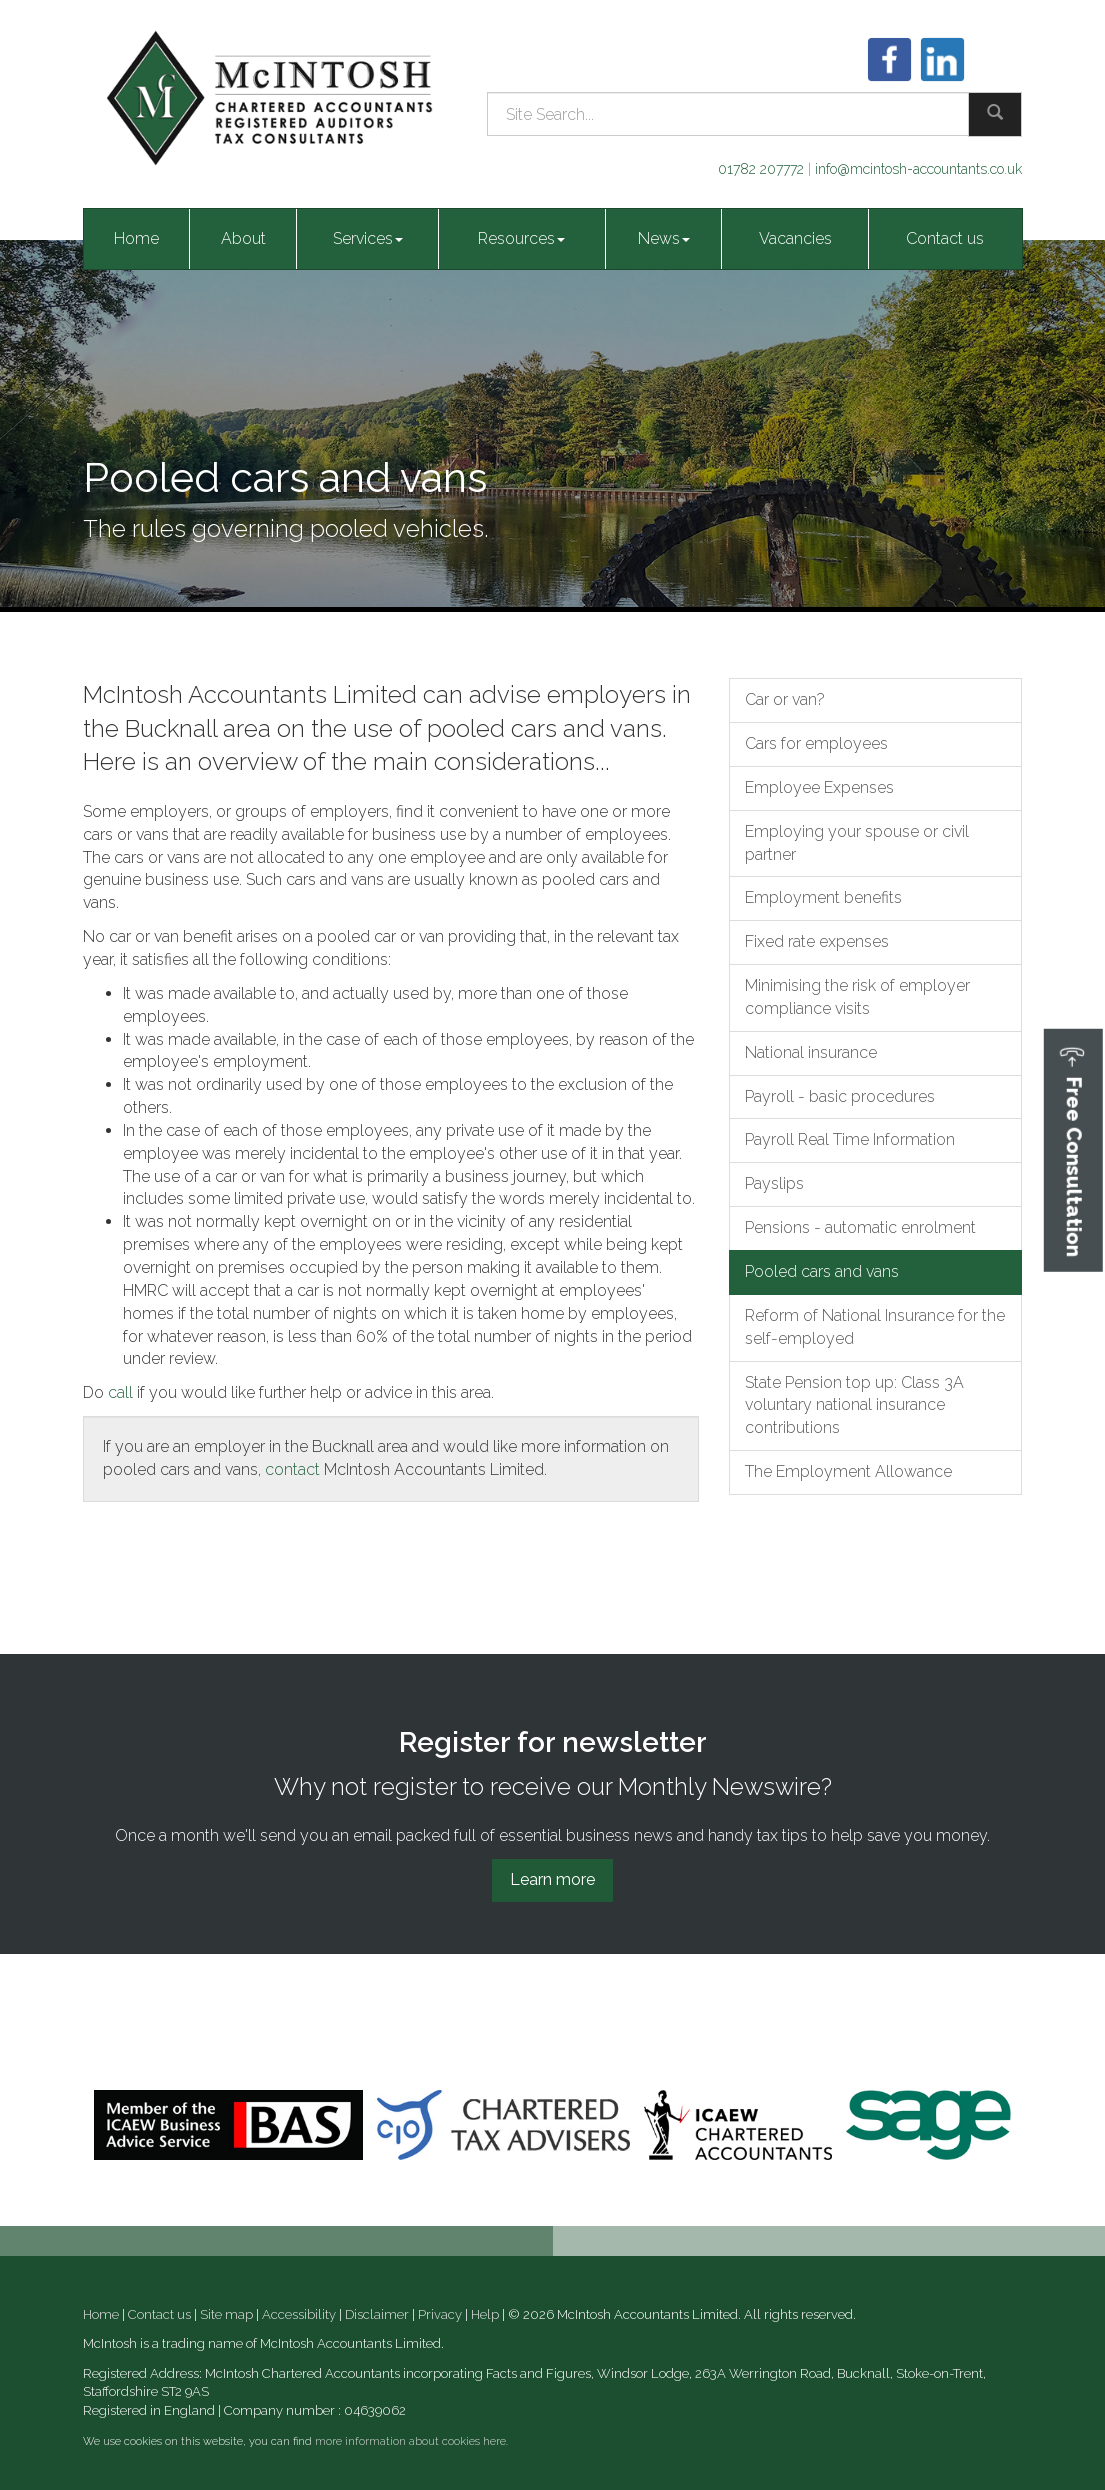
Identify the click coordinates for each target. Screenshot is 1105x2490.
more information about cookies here (410, 2441)
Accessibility (299, 2314)
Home (136, 238)
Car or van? (785, 699)
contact (292, 1469)
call (120, 1392)
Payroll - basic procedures (840, 1096)
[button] (1073, 1149)
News (664, 238)
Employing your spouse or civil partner (857, 843)
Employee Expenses (819, 787)
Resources (521, 238)
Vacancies (795, 238)
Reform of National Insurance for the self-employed (875, 1327)
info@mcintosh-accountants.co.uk (918, 169)
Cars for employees (816, 743)
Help (485, 2314)
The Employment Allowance (848, 1471)
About (243, 238)
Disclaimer (377, 2314)
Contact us (945, 238)
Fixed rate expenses (817, 941)
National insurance (811, 1052)
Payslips (774, 1183)
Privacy (440, 2314)
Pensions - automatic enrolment (860, 1227)
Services (368, 238)
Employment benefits (823, 897)
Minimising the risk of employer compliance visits (857, 997)
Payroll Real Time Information (850, 1139)
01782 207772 (761, 169)
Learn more (552, 1879)
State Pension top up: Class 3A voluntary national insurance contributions (854, 1405)
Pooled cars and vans (822, 1271)
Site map (226, 2314)
